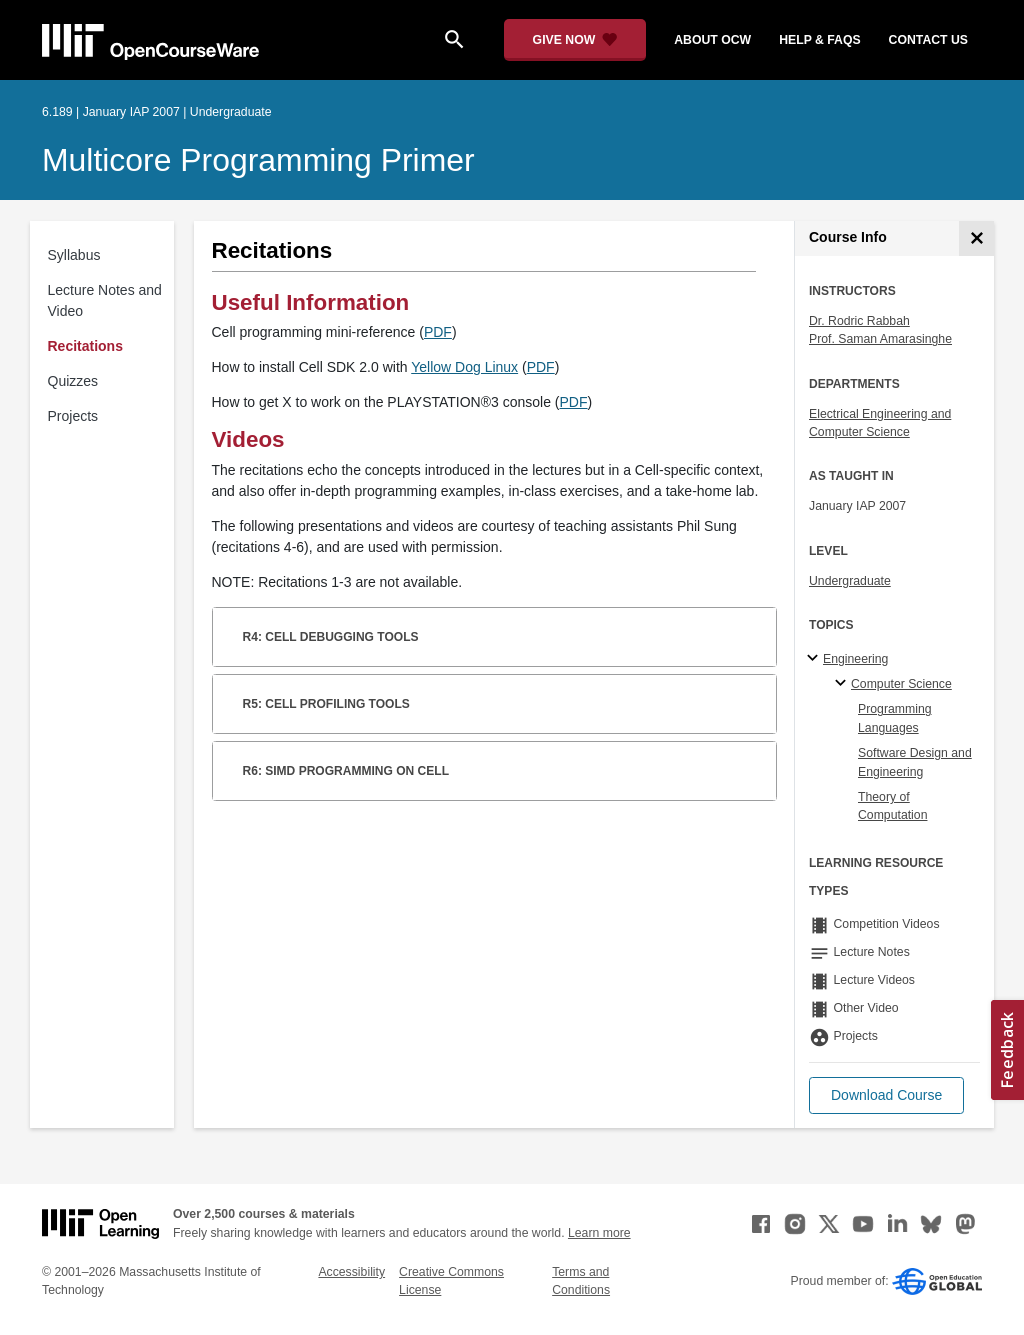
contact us (928, 40)
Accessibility (351, 1272)
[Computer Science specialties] (843, 684)
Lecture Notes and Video (105, 300)
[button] (886, 1095)
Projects (73, 416)
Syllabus (74, 255)
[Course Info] (976, 238)
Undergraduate (850, 581)
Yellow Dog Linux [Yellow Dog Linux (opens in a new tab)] (464, 367)
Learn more (599, 1233)
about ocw (712, 40)
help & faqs (819, 40)
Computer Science (901, 684)
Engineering (855, 659)
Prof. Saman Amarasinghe (880, 339)
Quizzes (73, 381)
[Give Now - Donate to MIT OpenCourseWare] (575, 40)
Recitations (85, 346)
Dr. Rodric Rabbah (859, 321)
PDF (438, 332)
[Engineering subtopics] (815, 659)
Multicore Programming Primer (258, 160)
